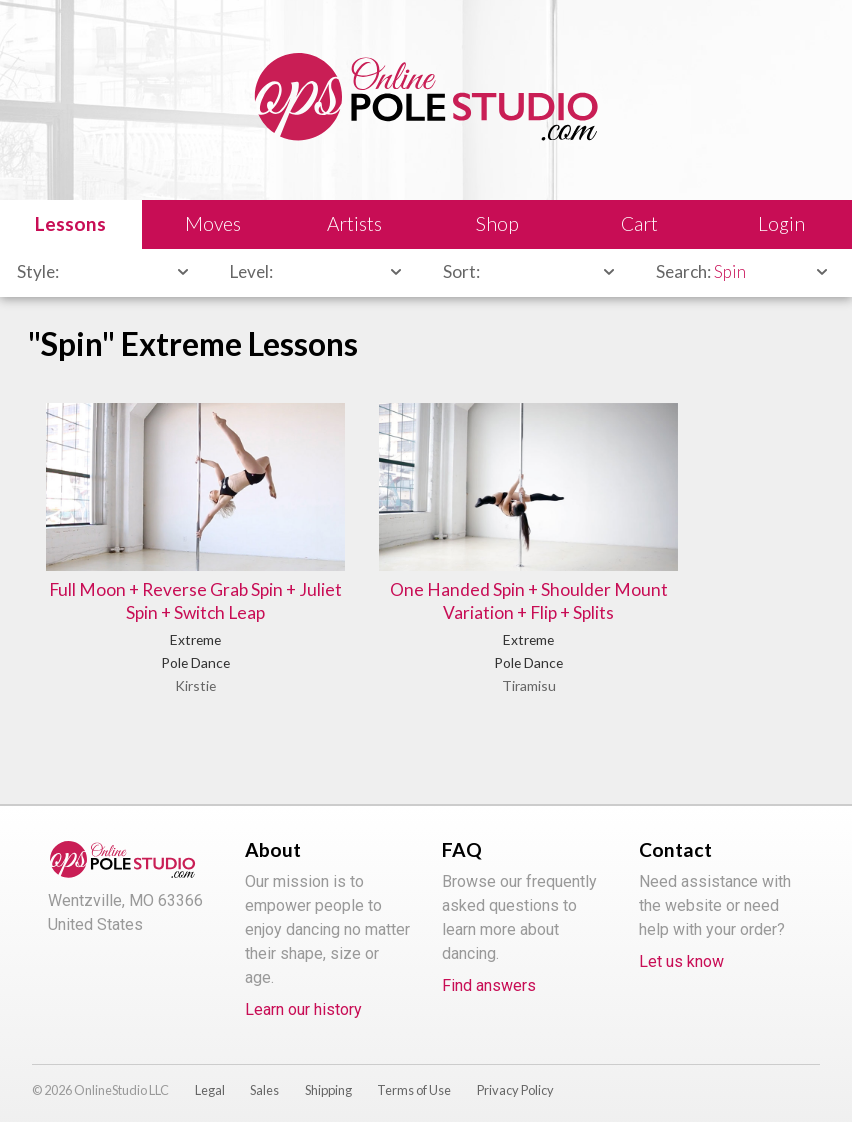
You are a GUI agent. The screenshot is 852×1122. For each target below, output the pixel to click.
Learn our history (303, 996)
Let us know (681, 948)
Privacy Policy (515, 1077)
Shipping (328, 1077)
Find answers (489, 972)
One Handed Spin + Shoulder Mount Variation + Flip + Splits (426, 563)
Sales (264, 1077)
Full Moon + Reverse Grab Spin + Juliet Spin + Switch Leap (161, 574)
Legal (210, 1077)
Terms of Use (414, 1077)
